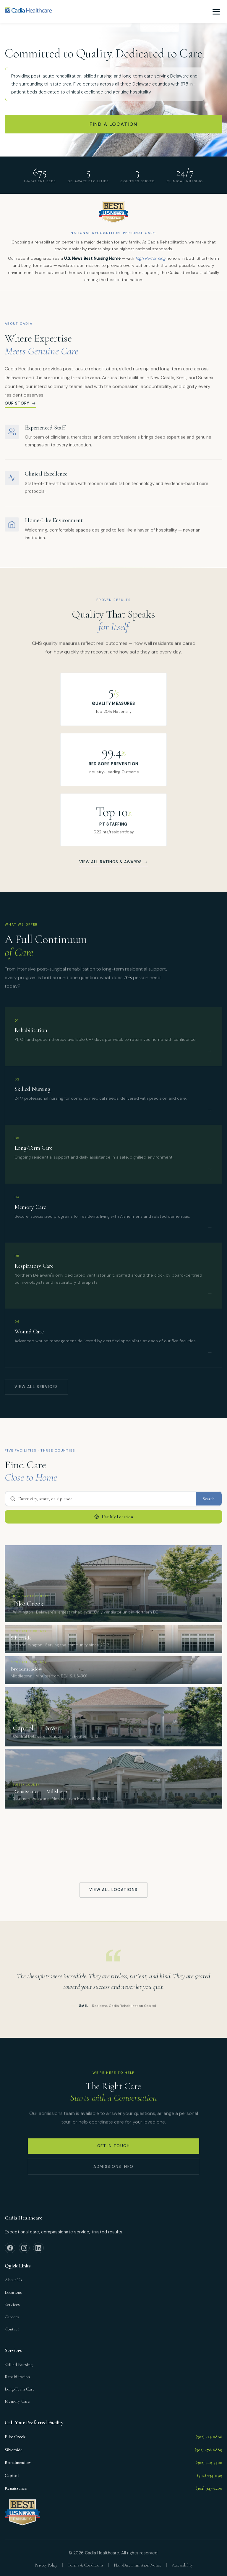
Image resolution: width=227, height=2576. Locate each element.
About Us (13, 2280)
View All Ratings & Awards (113, 865)
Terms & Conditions (85, 2565)
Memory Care (17, 2401)
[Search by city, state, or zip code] (100, 1501)
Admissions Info (113, 2169)
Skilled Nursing (19, 2364)
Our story (20, 406)
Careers (12, 2316)
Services (12, 2304)
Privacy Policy (46, 2565)
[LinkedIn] (38, 2248)
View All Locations (113, 1892)
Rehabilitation (17, 2376)
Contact (12, 2329)
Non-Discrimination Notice (137, 2565)
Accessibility (182, 2565)
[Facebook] (10, 2248)
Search (209, 1501)
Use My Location (113, 1519)
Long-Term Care (20, 2389)
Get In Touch (113, 2148)
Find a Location (114, 124)
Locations (13, 2292)
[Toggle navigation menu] (216, 12)
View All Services (36, 1389)
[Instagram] (24, 2248)
